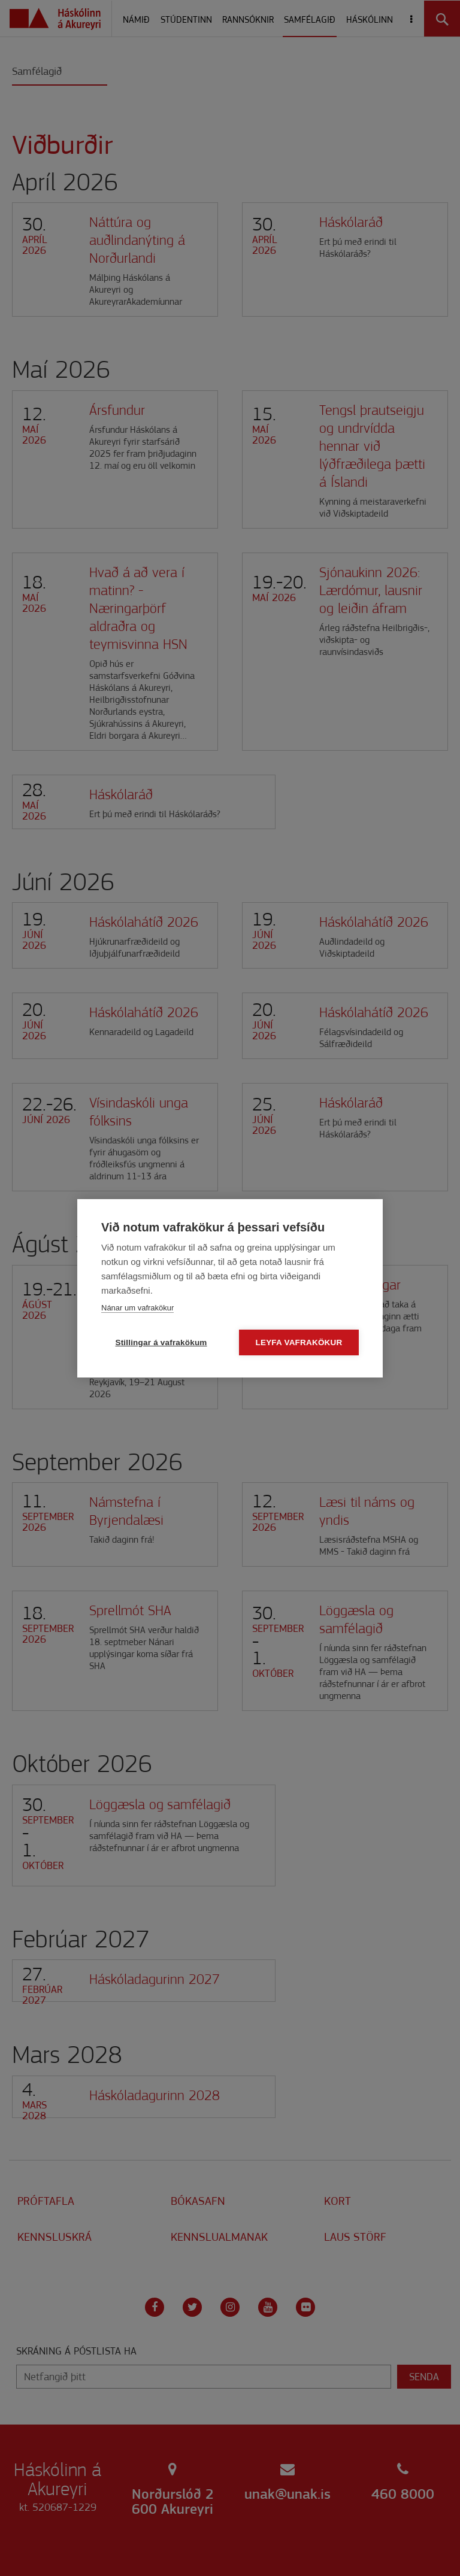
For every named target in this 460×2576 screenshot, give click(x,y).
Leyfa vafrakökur (299, 1342)
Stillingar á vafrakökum (161, 1342)
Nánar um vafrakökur (137, 1307)
